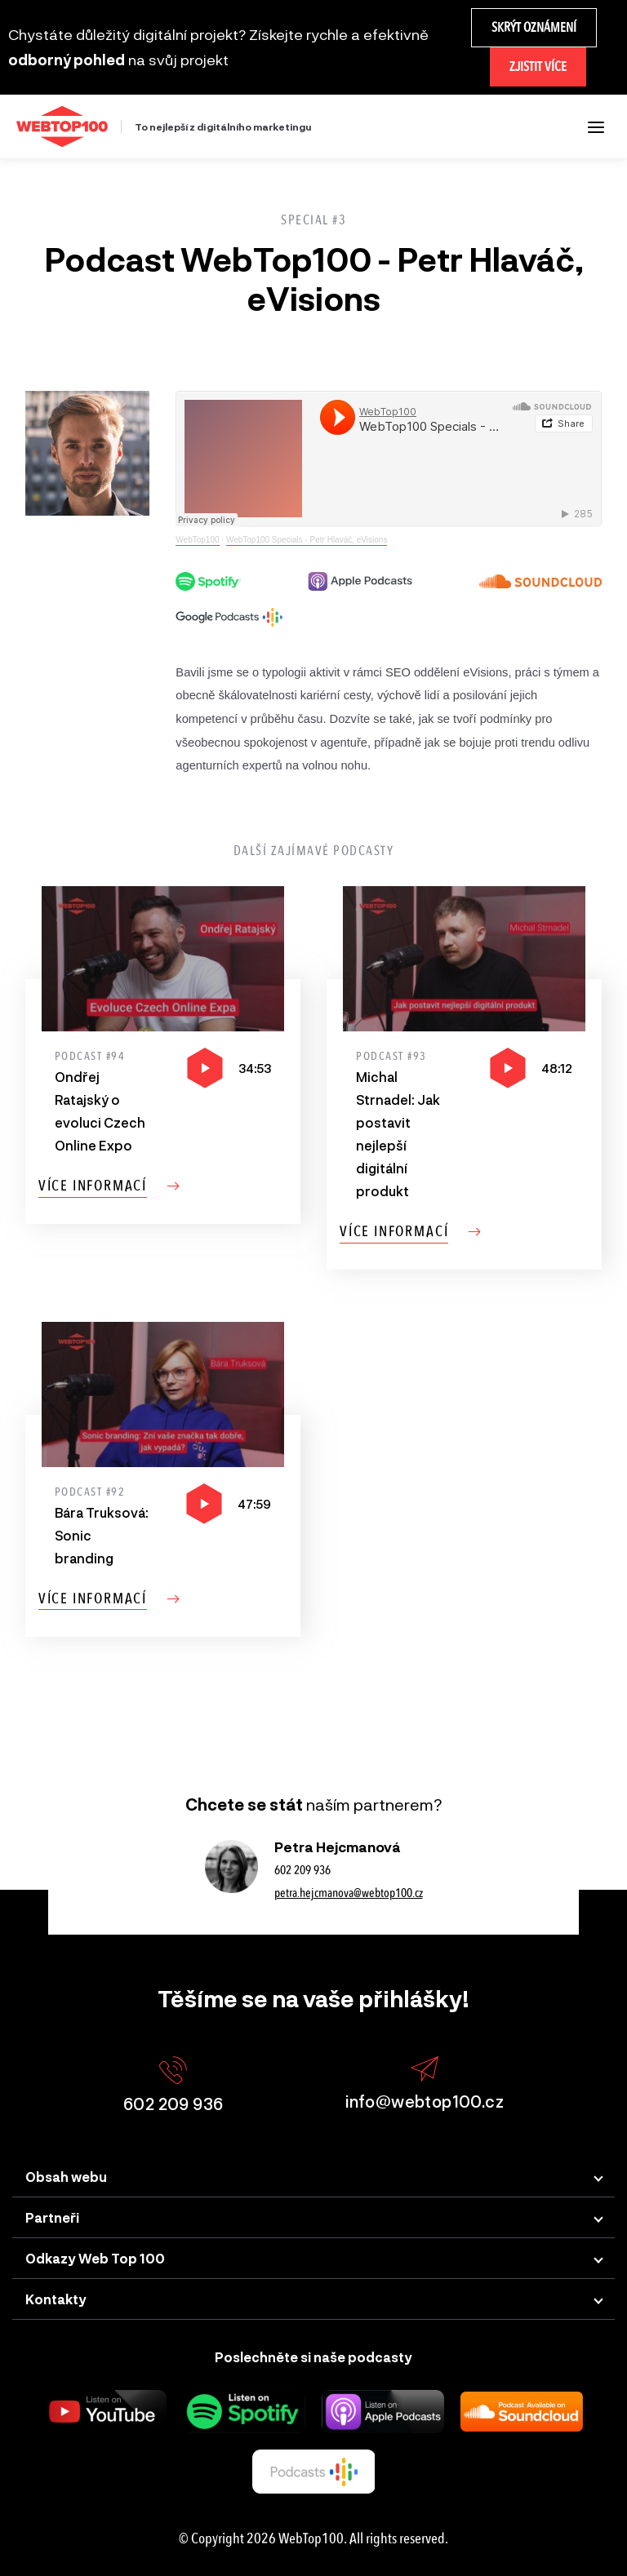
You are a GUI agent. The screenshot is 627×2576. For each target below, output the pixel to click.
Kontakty (56, 2299)
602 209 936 (302, 1870)
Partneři (52, 2217)
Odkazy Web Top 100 (95, 2258)
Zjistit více (538, 66)
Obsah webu (66, 2176)
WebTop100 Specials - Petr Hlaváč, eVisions (307, 539)
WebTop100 (197, 539)
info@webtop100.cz (424, 2083)
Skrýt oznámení (533, 27)
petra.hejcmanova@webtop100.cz (348, 1893)
